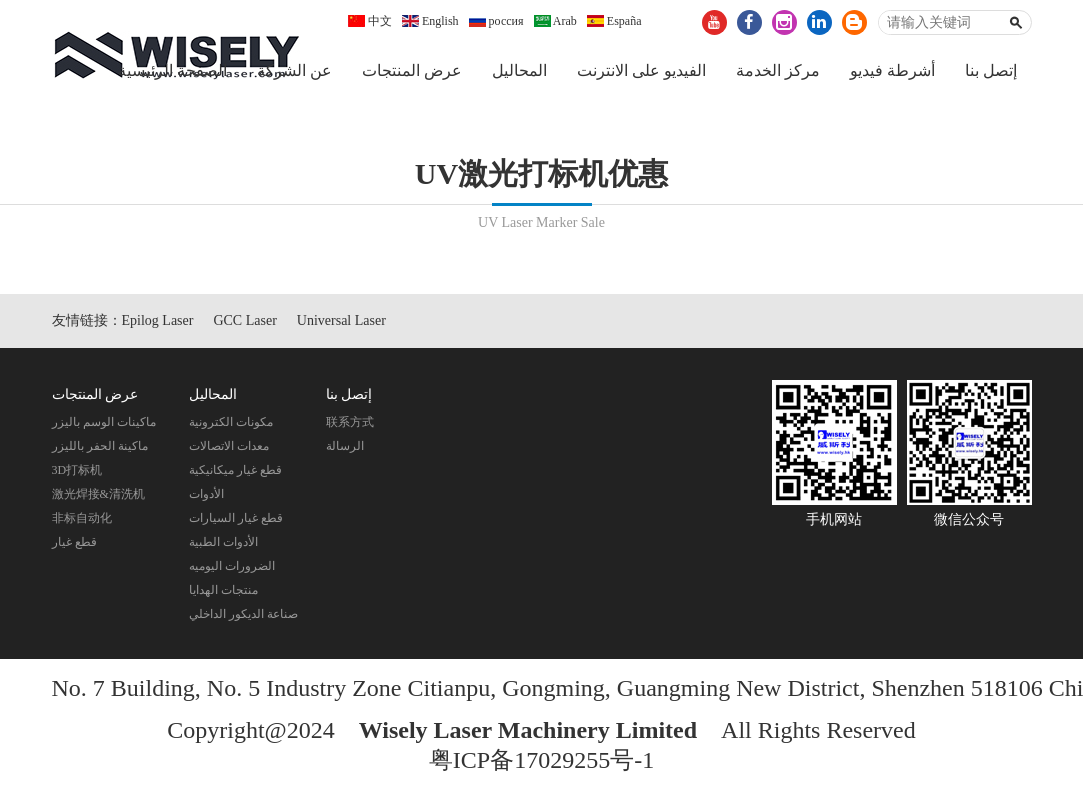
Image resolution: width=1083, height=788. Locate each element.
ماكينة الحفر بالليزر (100, 450)
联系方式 (350, 426)
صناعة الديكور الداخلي (243, 618)
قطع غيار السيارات (236, 522)
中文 (370, 21)
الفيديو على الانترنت (641, 70)
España (614, 21)
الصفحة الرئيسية (172, 70)
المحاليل (519, 70)
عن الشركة (294, 70)
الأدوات (206, 498)
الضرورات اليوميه (232, 570)
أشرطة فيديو (892, 70)
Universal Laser (341, 324)
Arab (555, 21)
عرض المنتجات (412, 70)
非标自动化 (82, 522)
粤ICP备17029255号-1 (541, 764)
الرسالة (345, 450)
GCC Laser (244, 324)
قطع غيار (74, 546)
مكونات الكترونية (231, 426)
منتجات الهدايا (223, 594)
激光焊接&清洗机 (98, 498)
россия (496, 21)
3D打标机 (77, 474)
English (430, 21)
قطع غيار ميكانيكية (235, 474)
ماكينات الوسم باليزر (104, 426)
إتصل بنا (991, 70)
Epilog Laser (158, 324)
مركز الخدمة (778, 70)
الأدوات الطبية (223, 546)
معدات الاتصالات (229, 450)
